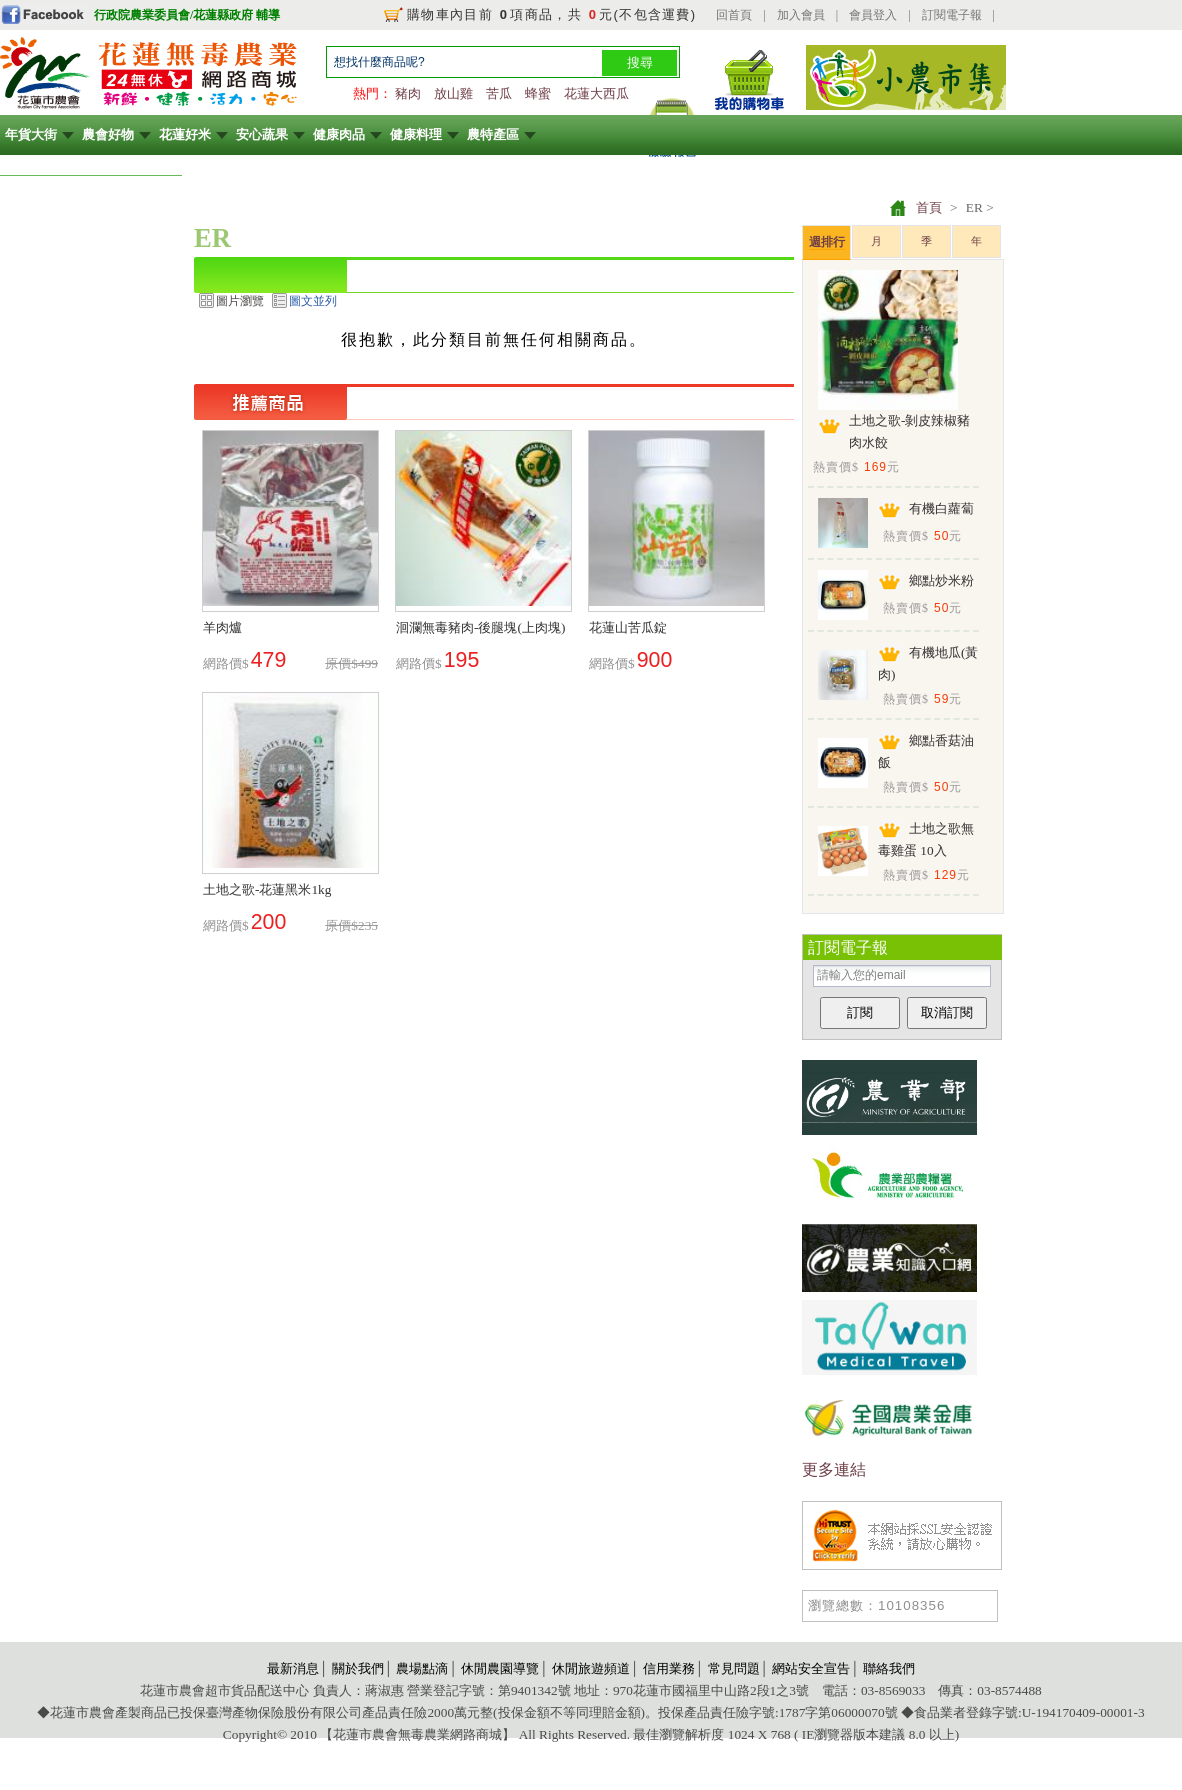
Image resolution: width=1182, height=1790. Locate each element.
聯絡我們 (889, 1668)
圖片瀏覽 (240, 301)
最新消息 (293, 1668)
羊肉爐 (222, 627)
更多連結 (834, 1469)
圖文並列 (313, 301)
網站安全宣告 (811, 1668)
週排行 (827, 242)
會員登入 (873, 15)
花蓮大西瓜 (596, 93)
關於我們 (358, 1668)
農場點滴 (422, 1668)
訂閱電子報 (952, 15)
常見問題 (734, 1668)
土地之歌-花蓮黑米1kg (267, 889)
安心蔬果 (262, 134)
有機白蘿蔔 (941, 508)
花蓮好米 (185, 134)
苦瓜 (499, 93)
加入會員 (801, 15)
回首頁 (734, 15)
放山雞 (453, 93)
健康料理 (416, 134)
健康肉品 (339, 134)
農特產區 (493, 134)
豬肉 (408, 93)
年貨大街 (31, 134)
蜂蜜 (538, 93)
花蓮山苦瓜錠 (628, 627)
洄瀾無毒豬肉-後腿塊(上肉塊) (480, 627)
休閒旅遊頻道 (591, 1668)
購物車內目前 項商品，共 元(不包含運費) (551, 14)
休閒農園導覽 (500, 1668)
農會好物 (108, 134)
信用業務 (669, 1668)
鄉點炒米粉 (941, 580)
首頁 (929, 207)
